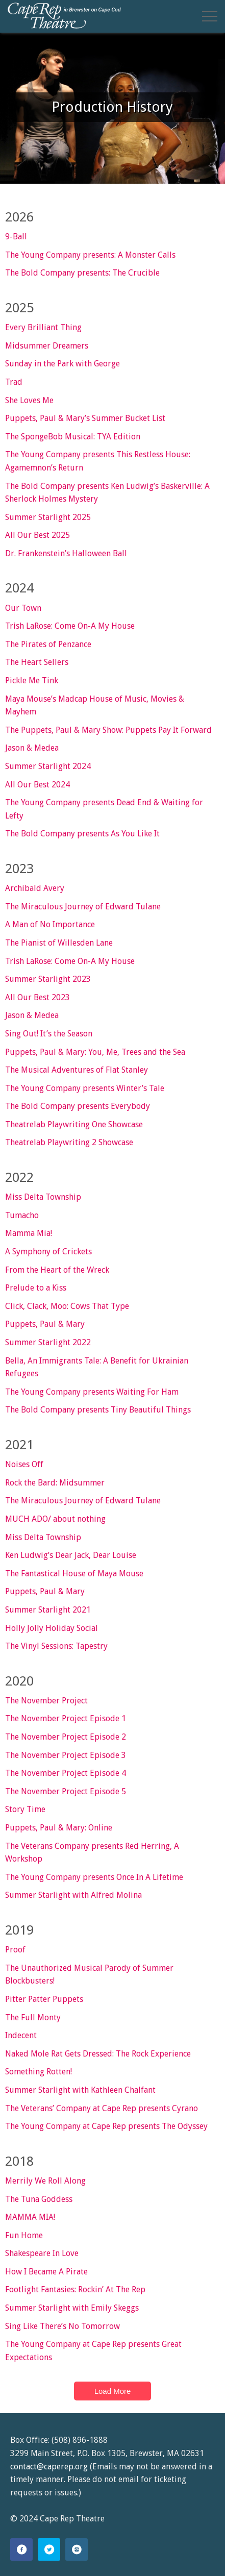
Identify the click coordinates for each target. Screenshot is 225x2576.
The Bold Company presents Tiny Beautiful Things (98, 1410)
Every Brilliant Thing (43, 327)
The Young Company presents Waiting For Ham (92, 1392)
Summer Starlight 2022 (48, 1342)
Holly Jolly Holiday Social (51, 1628)
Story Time (25, 1809)
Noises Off (24, 1464)
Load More (112, 2391)
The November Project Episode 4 (65, 1773)
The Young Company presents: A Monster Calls (90, 255)
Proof (15, 1949)
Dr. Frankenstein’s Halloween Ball (66, 553)
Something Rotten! (38, 2071)
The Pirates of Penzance (48, 644)
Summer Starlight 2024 (48, 766)
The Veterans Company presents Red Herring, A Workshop (92, 1852)
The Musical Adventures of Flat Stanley (76, 1070)
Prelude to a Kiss (35, 1288)
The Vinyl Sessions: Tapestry (56, 1646)
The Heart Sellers (36, 662)
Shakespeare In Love (42, 2253)
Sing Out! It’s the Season (48, 1033)
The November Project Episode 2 (65, 1737)
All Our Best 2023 (37, 997)
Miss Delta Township (43, 1197)
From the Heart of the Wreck (57, 1270)
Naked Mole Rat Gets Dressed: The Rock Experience (98, 2054)
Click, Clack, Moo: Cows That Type (67, 1306)
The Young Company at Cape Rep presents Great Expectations (93, 2350)
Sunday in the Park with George (62, 363)
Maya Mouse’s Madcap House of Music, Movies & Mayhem (94, 705)
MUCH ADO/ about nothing (55, 1519)
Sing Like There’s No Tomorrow (62, 2326)
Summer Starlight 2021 (48, 1610)
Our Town (23, 608)
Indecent (21, 2035)
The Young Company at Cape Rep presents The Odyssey (106, 2126)
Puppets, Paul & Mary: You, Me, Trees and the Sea (95, 1052)
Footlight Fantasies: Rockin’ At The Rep (75, 2289)
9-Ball (16, 236)
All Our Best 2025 (37, 535)
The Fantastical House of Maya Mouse (74, 1573)
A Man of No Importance (50, 924)
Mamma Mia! (28, 1233)
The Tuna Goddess (38, 2199)
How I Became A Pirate (46, 2271)
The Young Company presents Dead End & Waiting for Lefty (104, 809)
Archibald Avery (34, 888)
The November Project (46, 1700)
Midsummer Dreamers (46, 346)
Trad (13, 382)
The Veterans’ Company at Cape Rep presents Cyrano (101, 2108)
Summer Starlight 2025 (48, 517)
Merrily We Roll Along (45, 2181)
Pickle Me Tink (31, 680)
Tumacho (22, 1215)
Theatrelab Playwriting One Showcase (74, 1124)
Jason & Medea (32, 748)
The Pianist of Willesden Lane (59, 943)
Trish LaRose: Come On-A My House (70, 626)
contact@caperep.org (49, 2466)
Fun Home (24, 2235)
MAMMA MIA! (30, 2217)
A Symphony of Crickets (48, 1251)
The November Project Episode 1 (65, 1718)
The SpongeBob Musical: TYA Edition (72, 436)
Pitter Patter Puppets (44, 1999)
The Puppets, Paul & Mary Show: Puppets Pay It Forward (108, 730)
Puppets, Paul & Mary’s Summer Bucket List (85, 418)
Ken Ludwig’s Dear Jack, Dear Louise (70, 1555)
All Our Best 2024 (37, 784)
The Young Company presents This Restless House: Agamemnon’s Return (97, 461)
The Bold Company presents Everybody (77, 1106)
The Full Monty (33, 2017)
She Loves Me (29, 400)
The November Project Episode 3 (65, 1755)
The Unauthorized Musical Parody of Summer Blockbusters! (89, 1974)
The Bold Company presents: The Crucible (82, 273)
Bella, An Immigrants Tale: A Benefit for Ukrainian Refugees (96, 1367)
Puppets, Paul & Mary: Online (58, 1827)
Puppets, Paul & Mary (45, 1324)
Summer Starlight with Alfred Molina (73, 1895)
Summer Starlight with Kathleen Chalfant (80, 2090)
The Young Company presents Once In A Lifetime (94, 1877)
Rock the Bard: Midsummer (55, 1483)
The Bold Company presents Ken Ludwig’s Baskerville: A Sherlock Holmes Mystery (107, 492)
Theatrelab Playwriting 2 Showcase (69, 1142)
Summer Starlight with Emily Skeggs (72, 2308)
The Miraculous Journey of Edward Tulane (83, 906)
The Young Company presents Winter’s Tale (84, 1088)
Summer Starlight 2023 (48, 979)
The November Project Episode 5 (65, 1791)
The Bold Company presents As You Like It (82, 833)
